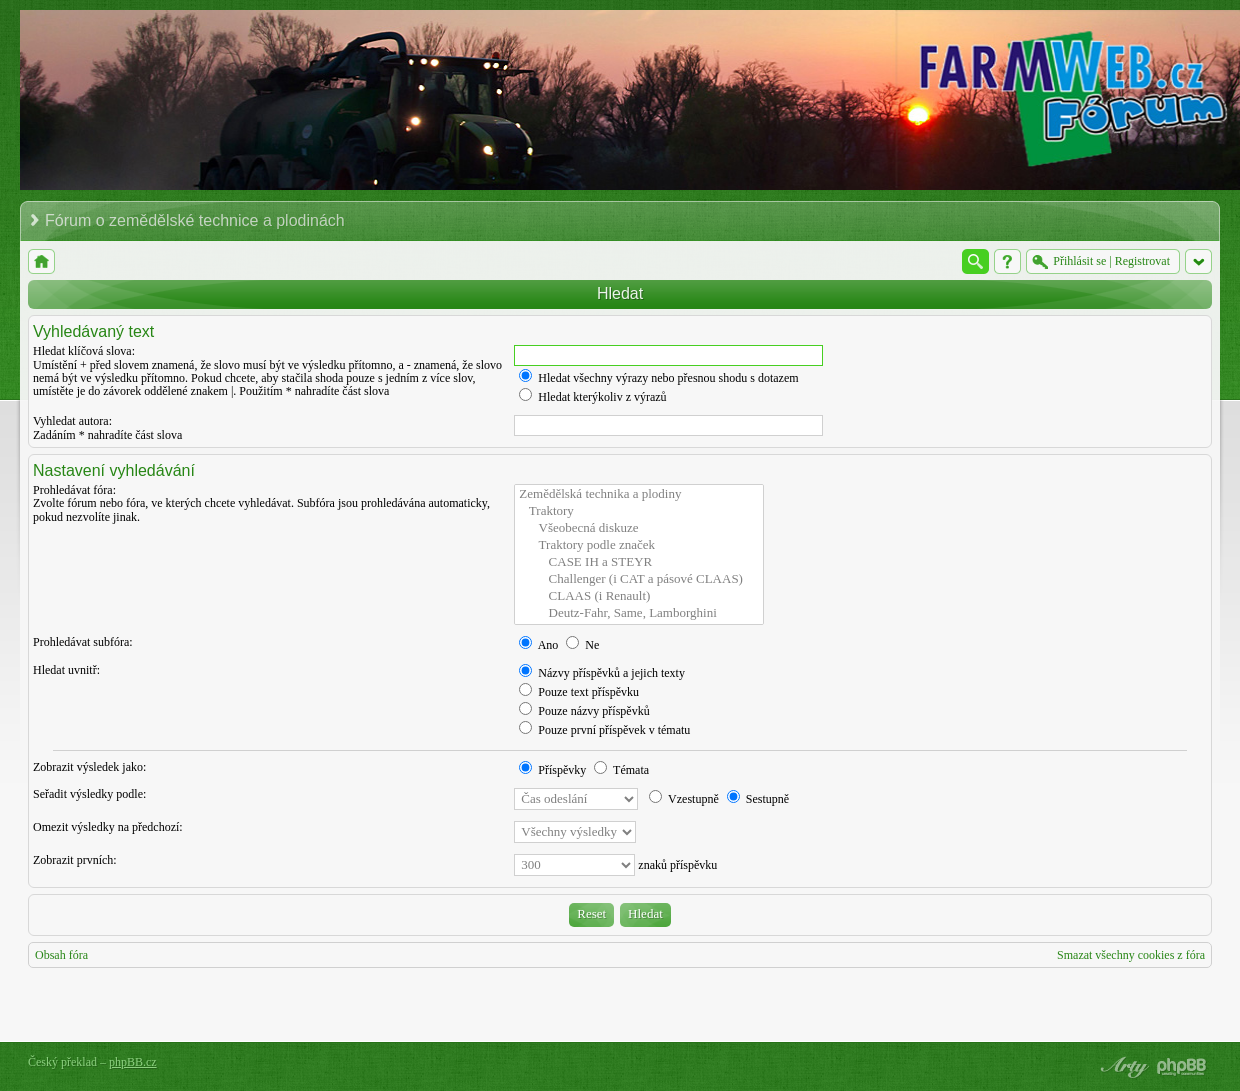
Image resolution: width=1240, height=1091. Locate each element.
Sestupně (758, 799)
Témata (621, 770)
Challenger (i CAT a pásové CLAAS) (639, 579)
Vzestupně (683, 799)
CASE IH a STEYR (639, 562)
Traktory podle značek (639, 545)
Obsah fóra (61, 955)
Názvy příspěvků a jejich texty (602, 673)
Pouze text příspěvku (579, 692)
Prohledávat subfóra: (83, 642)
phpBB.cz (133, 1062)
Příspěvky (552, 770)
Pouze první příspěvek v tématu (604, 730)
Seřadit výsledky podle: (89, 794)
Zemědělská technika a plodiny (639, 494)
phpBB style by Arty (1122, 1067)
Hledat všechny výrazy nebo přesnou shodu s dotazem (658, 378)
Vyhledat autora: (72, 421)
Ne (582, 645)
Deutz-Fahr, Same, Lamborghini (639, 613)
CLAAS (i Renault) (639, 596)
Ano (538, 645)
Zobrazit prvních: (75, 860)
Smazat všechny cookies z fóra (1131, 955)
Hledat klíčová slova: (84, 351)
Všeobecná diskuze (639, 528)
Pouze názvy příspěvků (584, 711)
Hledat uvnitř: (66, 670)
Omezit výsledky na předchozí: (108, 827)
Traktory (639, 511)
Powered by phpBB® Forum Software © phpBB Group (1182, 1067)
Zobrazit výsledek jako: (89, 767)
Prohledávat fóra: (74, 490)
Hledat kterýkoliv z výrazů (592, 397)
